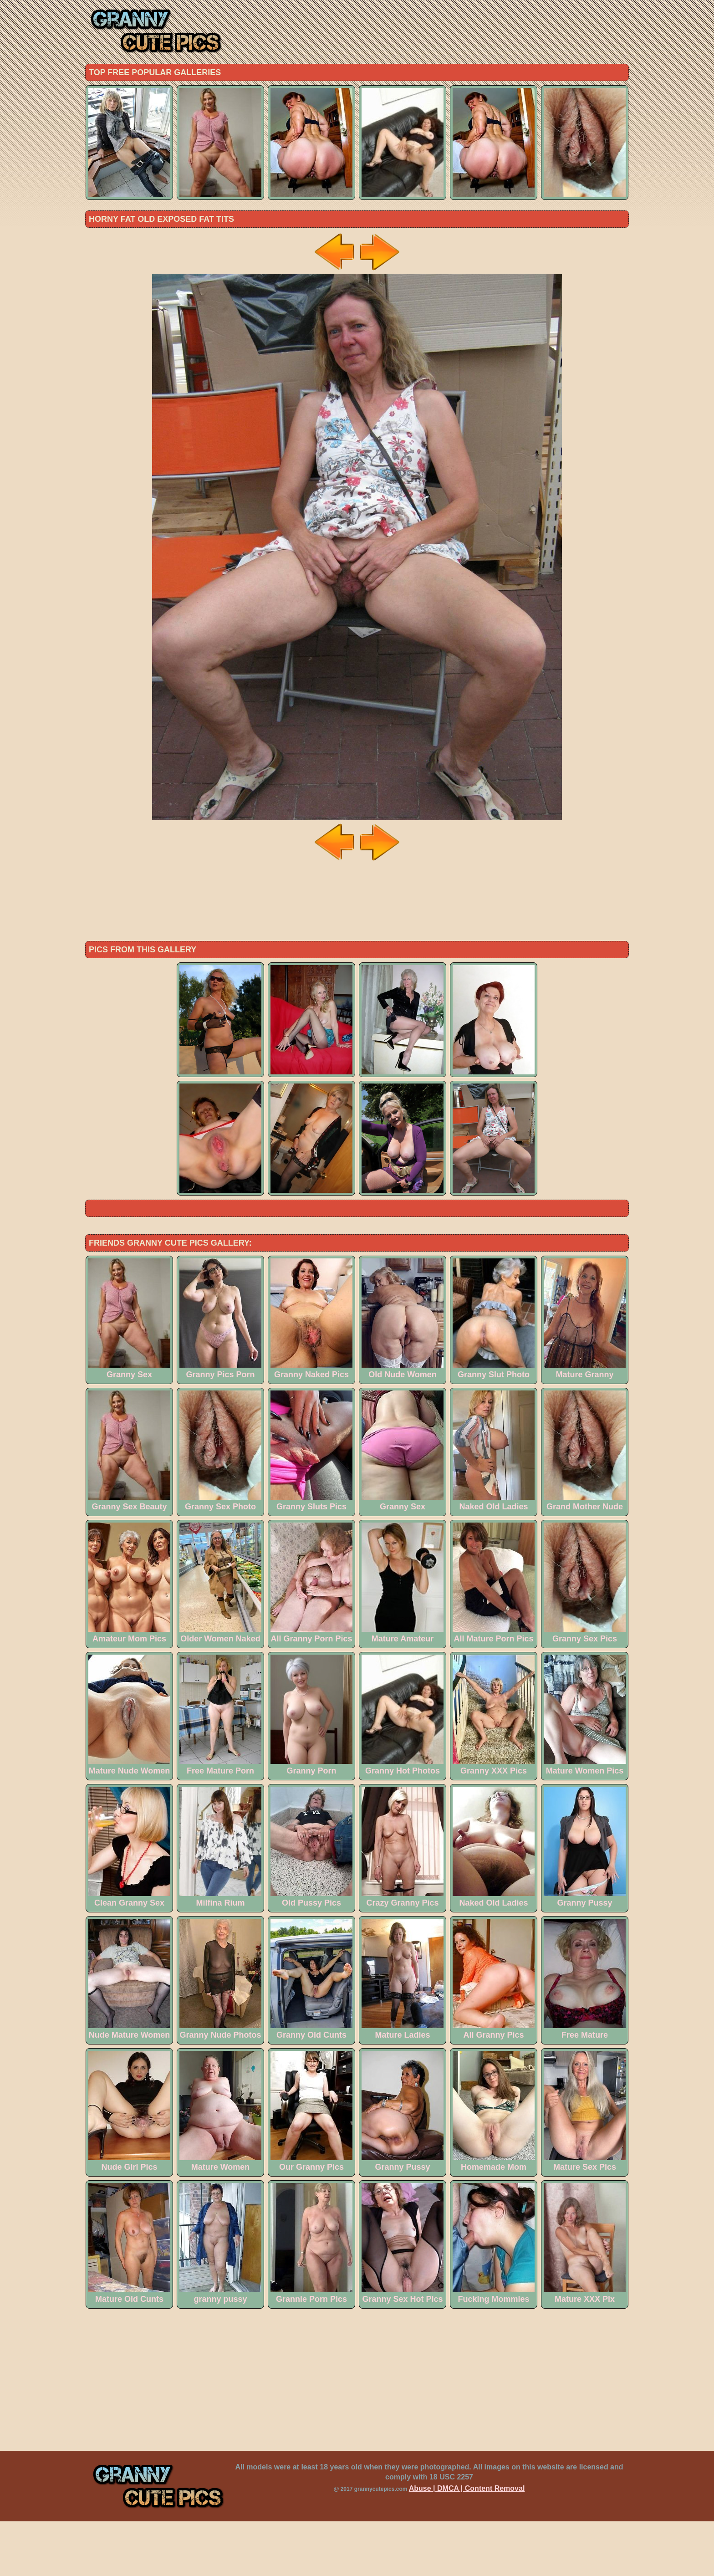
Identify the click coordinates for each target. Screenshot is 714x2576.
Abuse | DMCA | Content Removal (467, 2543)
